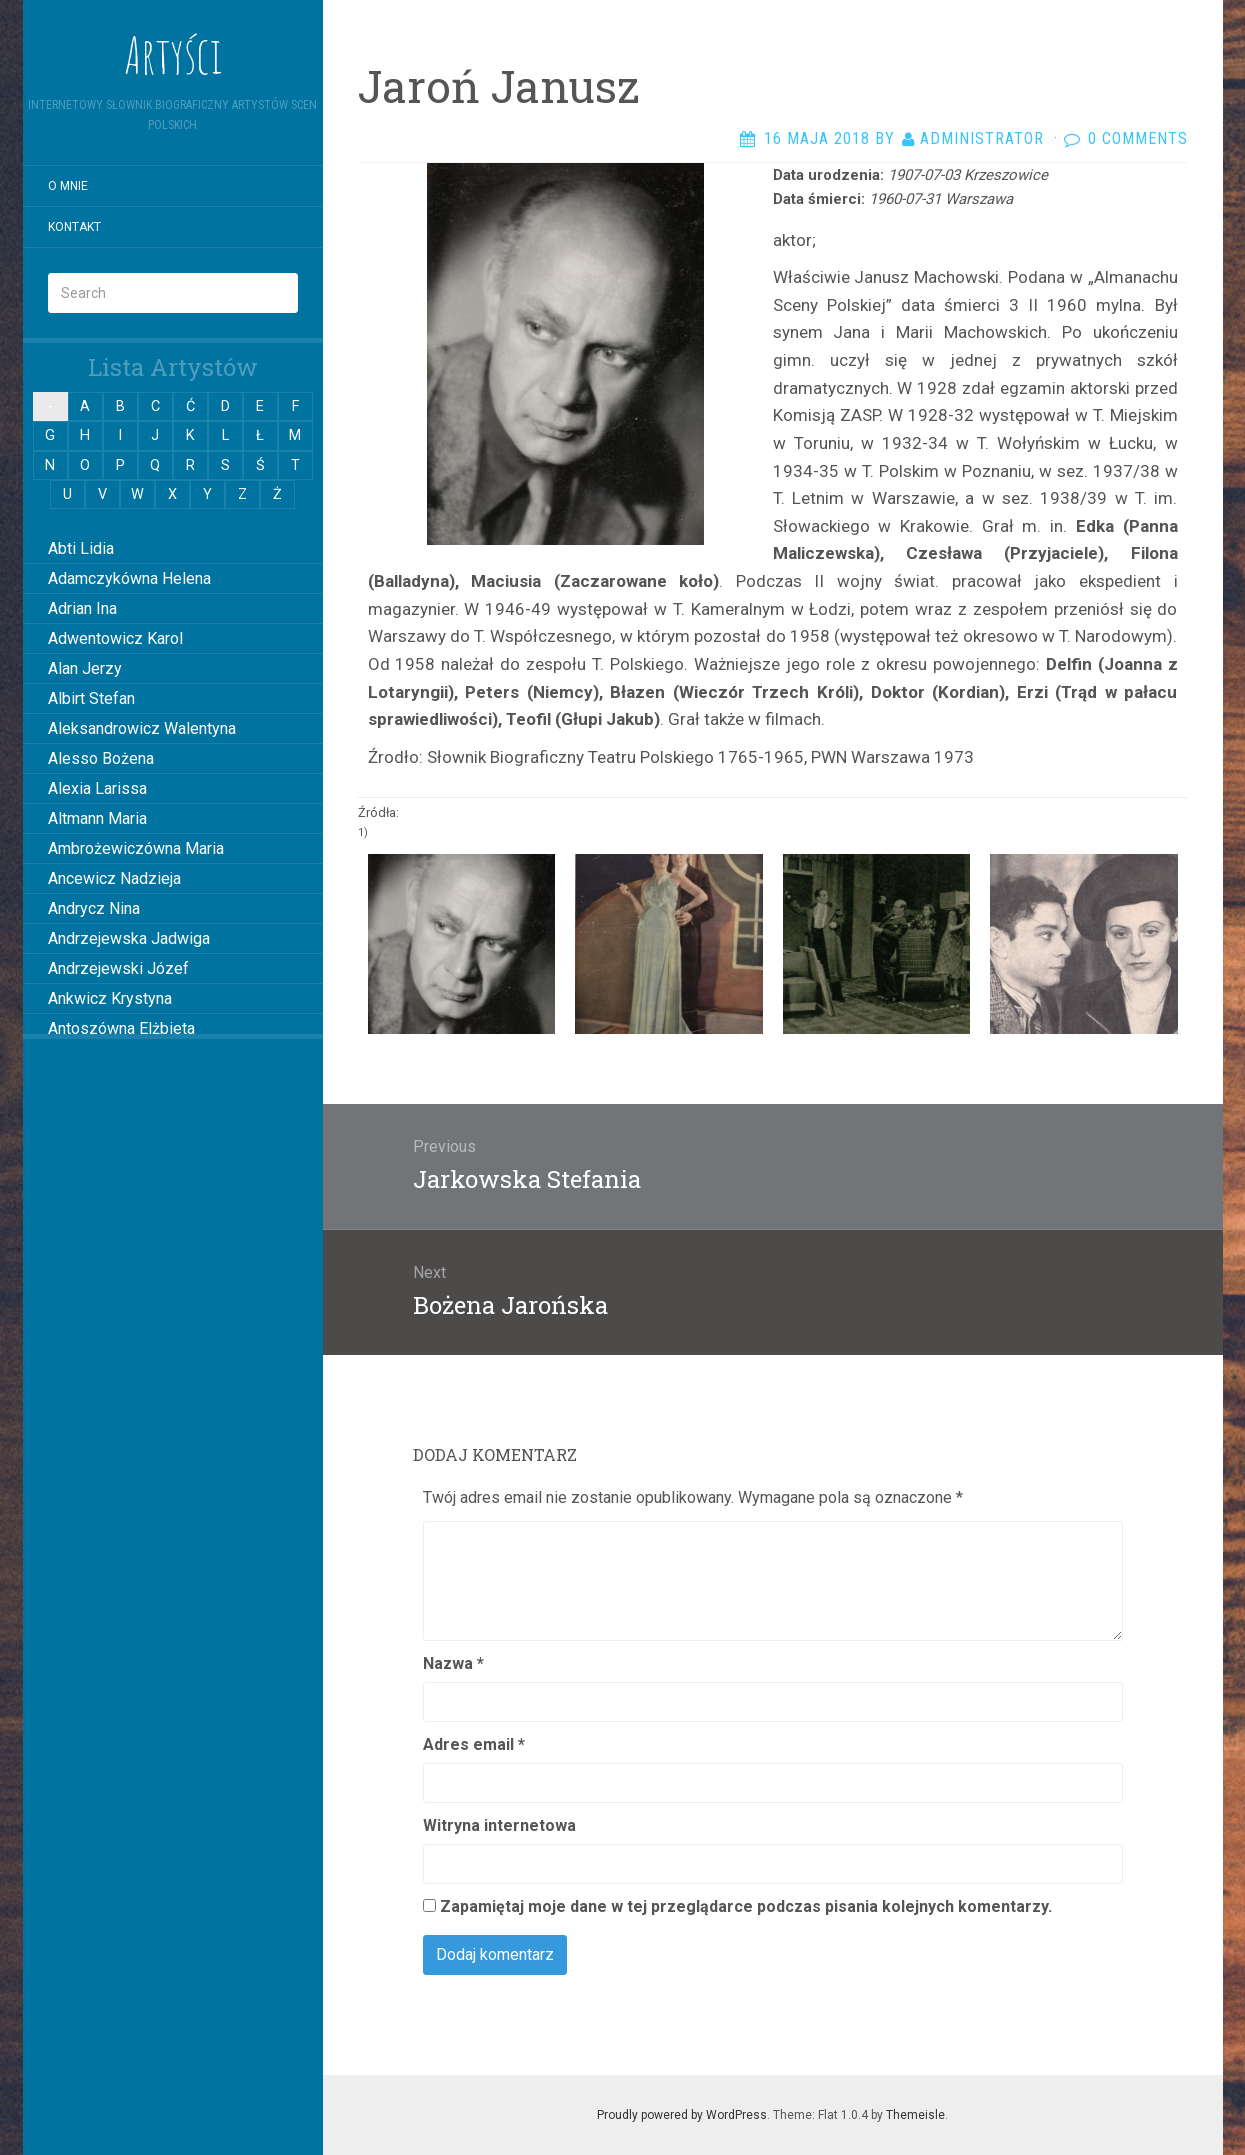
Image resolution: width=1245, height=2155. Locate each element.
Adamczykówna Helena (129, 578)
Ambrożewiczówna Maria (136, 848)
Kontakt (74, 227)
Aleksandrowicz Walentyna (142, 728)
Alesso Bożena (101, 758)
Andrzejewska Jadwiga (129, 938)
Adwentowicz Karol (115, 638)
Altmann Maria (97, 818)
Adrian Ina (82, 608)
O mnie (68, 186)
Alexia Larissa (97, 788)
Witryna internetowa (499, 1825)
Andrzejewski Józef (118, 968)
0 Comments (1138, 138)
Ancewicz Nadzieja (114, 878)
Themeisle (915, 2115)
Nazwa (453, 1663)
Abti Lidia (81, 548)
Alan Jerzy (85, 668)
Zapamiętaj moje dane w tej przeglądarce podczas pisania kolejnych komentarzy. (746, 1906)
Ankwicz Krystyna (110, 998)
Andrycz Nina (94, 908)
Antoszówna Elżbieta (121, 1028)
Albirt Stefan (91, 698)
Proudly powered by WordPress (682, 2115)
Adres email (474, 1744)
